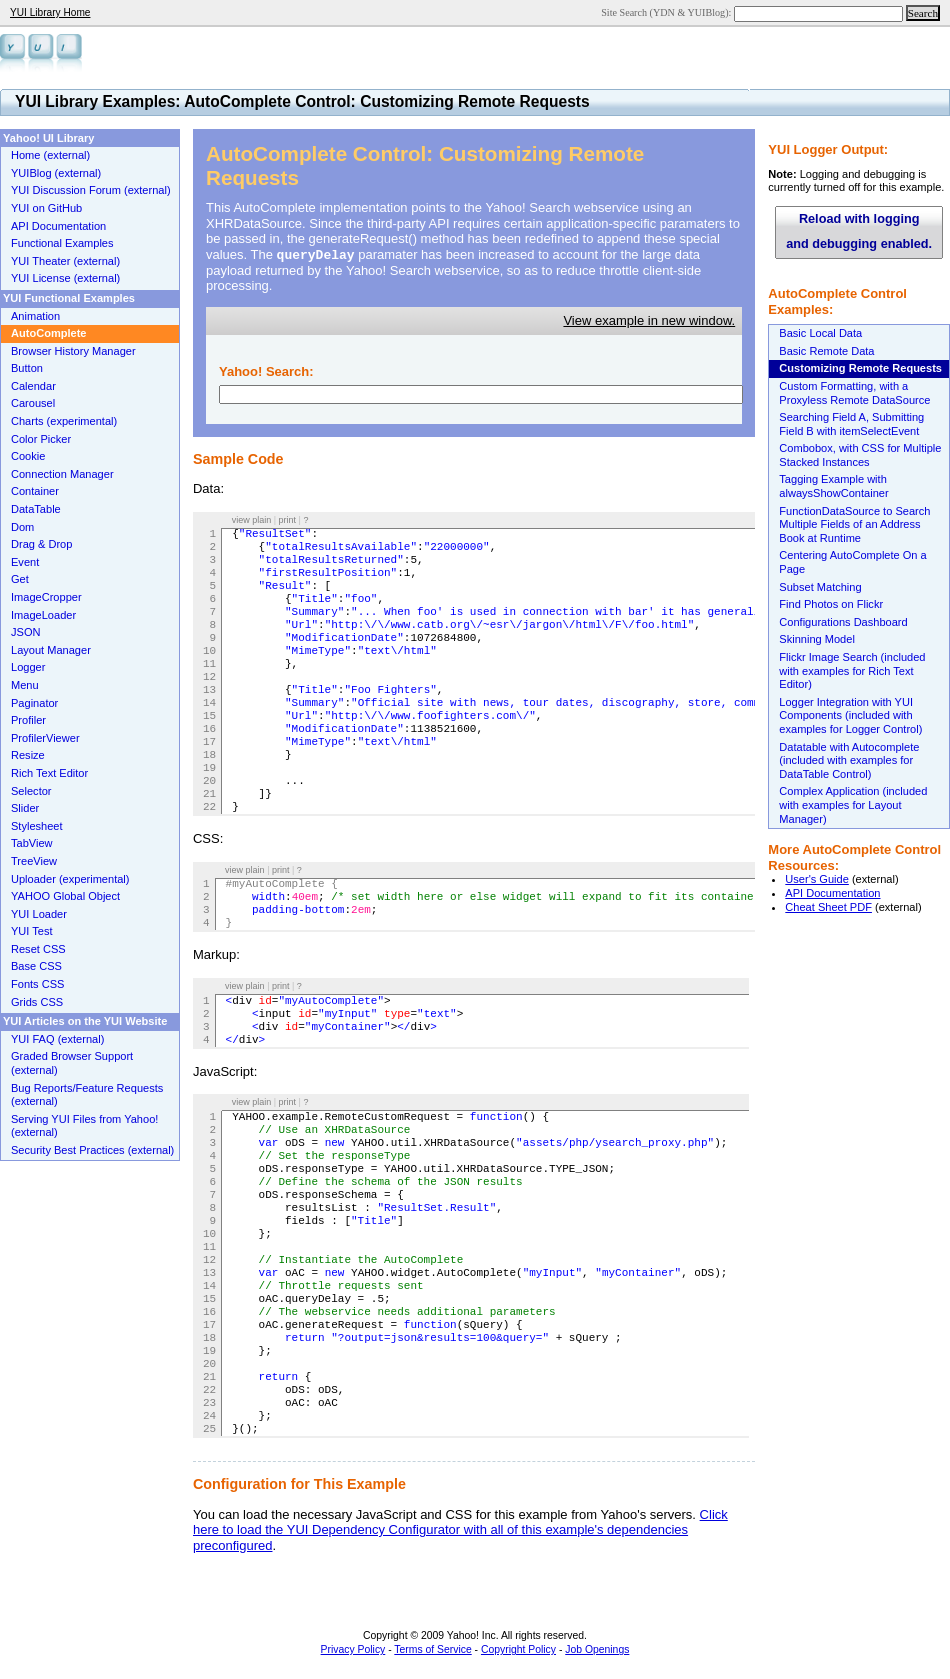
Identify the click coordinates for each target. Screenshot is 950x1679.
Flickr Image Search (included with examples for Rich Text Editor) (852, 670)
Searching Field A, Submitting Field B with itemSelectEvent (851, 424)
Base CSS (36, 966)
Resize (28, 755)
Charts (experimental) (64, 421)
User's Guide (817, 879)
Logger (28, 667)
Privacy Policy (353, 1649)
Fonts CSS (37, 984)
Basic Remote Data (826, 351)
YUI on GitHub (46, 208)
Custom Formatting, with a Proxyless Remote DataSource (854, 393)
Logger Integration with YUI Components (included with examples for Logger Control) (850, 715)
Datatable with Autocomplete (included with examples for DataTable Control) (849, 760)
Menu (25, 685)
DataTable (36, 509)
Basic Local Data (820, 333)
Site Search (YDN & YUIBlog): (667, 12)
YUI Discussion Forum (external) (91, 190)
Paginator (34, 703)
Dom (22, 527)
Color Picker (41, 439)
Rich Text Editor (49, 773)
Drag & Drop (41, 544)
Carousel (33, 403)
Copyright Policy (518, 1649)
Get (20, 579)
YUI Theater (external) (65, 261)
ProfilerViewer (45, 738)
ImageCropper (46, 597)
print (288, 520)
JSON (25, 632)
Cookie (28, 456)
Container (35, 491)
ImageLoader (43, 615)
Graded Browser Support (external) (72, 1063)
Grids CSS (37, 1002)
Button (27, 368)
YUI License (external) (65, 278)
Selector (31, 791)
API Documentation (832, 893)
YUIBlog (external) (56, 173)
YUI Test (32, 931)
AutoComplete (48, 333)
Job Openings (597, 1649)
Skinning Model (817, 639)
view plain (252, 520)
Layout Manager (51, 650)
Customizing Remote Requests (860, 368)
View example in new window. (649, 320)
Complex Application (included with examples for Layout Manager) (853, 804)
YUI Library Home (50, 12)
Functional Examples (62, 243)
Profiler (28, 720)
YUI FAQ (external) (57, 1039)
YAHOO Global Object (65, 896)
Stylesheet (37, 826)
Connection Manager (62, 474)
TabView (32, 843)
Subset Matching (820, 587)
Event (25, 562)
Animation (35, 316)
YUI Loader (39, 914)
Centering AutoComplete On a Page (852, 562)
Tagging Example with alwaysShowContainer (833, 486)
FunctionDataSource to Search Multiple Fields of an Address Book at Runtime (854, 524)
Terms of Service (432, 1649)
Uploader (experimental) (70, 879)
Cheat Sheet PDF (828, 907)
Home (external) (50, 155)
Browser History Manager (73, 351)
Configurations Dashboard (843, 622)
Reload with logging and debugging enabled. (859, 231)
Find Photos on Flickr (831, 604)
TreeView (34, 861)
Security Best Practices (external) (92, 1150)
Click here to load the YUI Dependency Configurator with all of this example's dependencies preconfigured (460, 1530)
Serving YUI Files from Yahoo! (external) (84, 1126)
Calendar (33, 386)
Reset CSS (38, 949)
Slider (25, 808)
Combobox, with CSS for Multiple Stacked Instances (860, 455)
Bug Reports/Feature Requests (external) (87, 1095)
